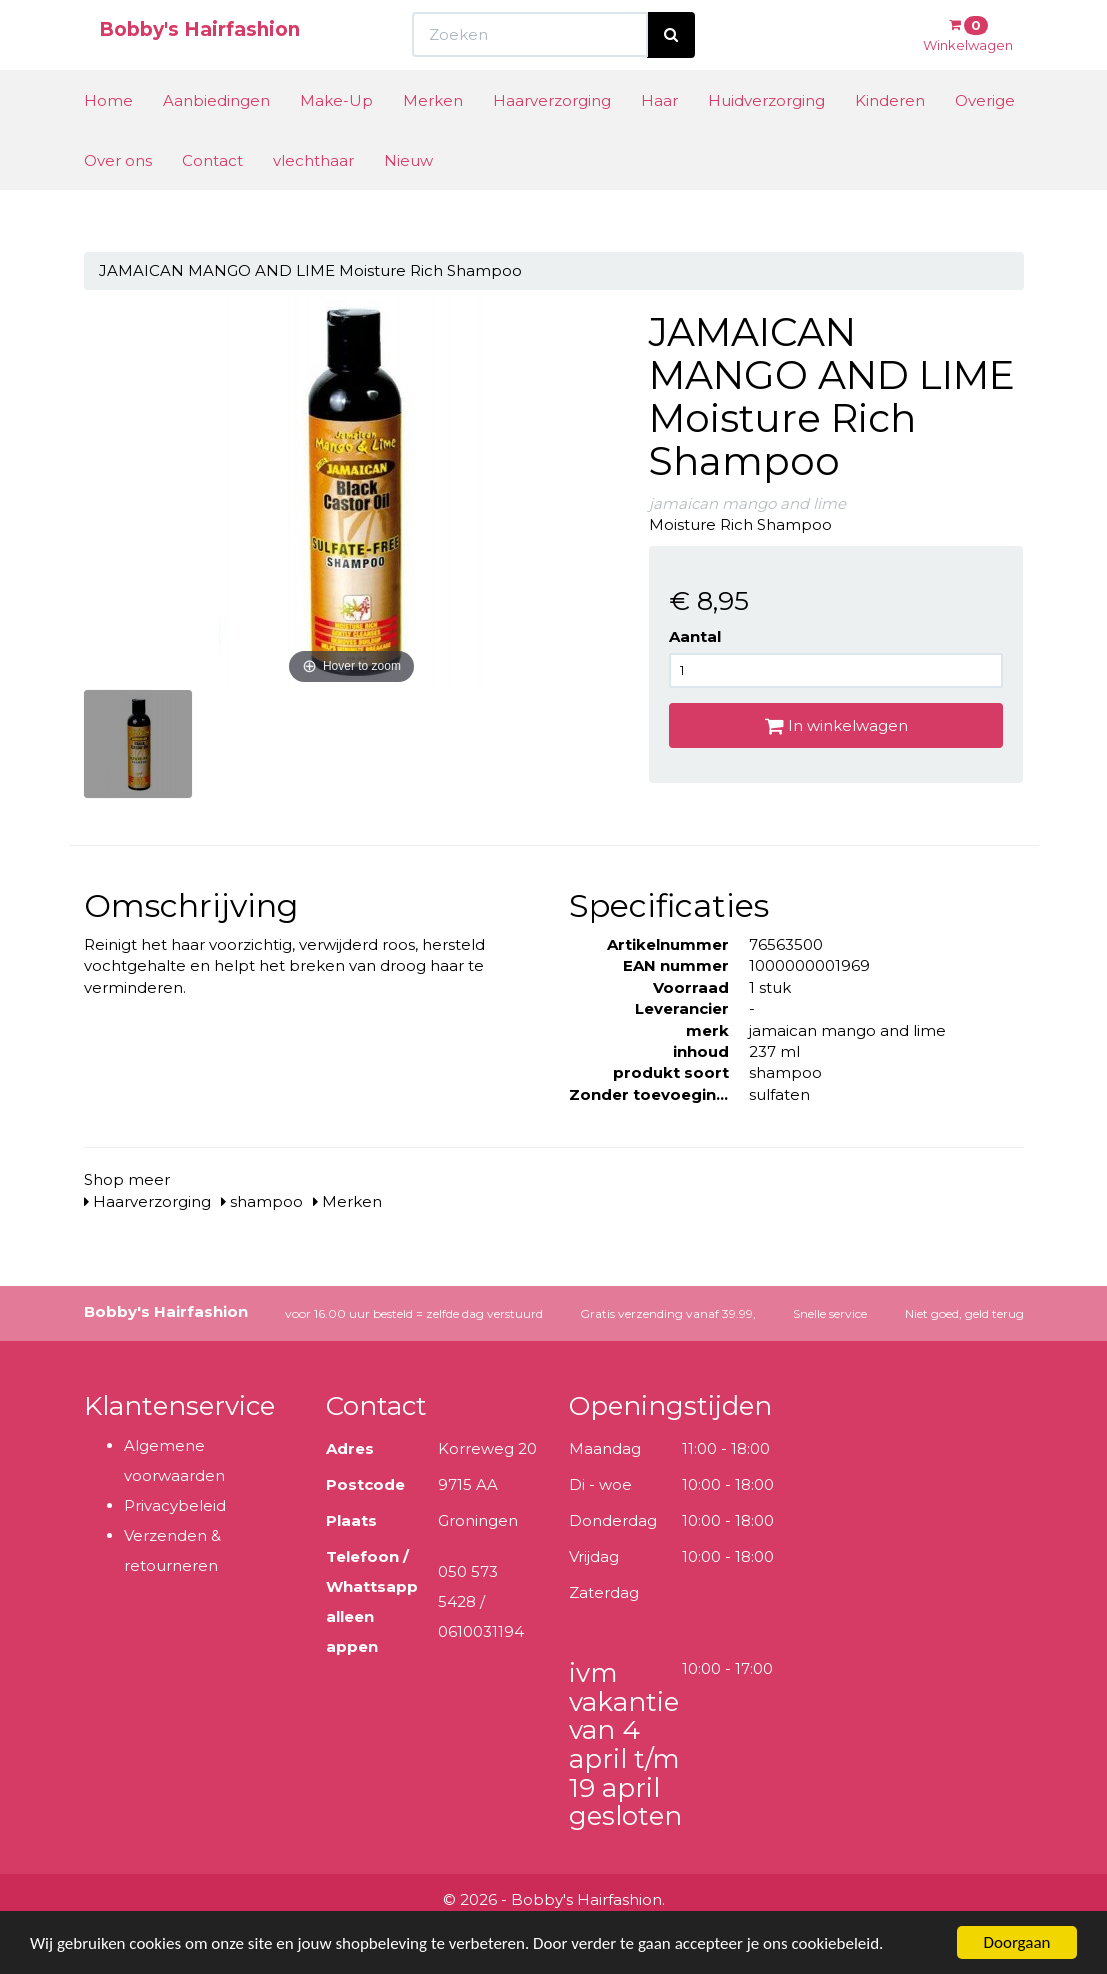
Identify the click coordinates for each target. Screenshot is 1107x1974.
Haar (659, 137)
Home (108, 137)
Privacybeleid (175, 1505)
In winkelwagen (836, 725)
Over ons (118, 197)
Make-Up (336, 137)
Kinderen (890, 137)
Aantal (695, 636)
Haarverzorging (552, 137)
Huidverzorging (766, 137)
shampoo (262, 1201)
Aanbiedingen (216, 137)
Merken (433, 137)
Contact (212, 197)
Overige (985, 137)
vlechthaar (313, 197)
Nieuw (408, 197)
